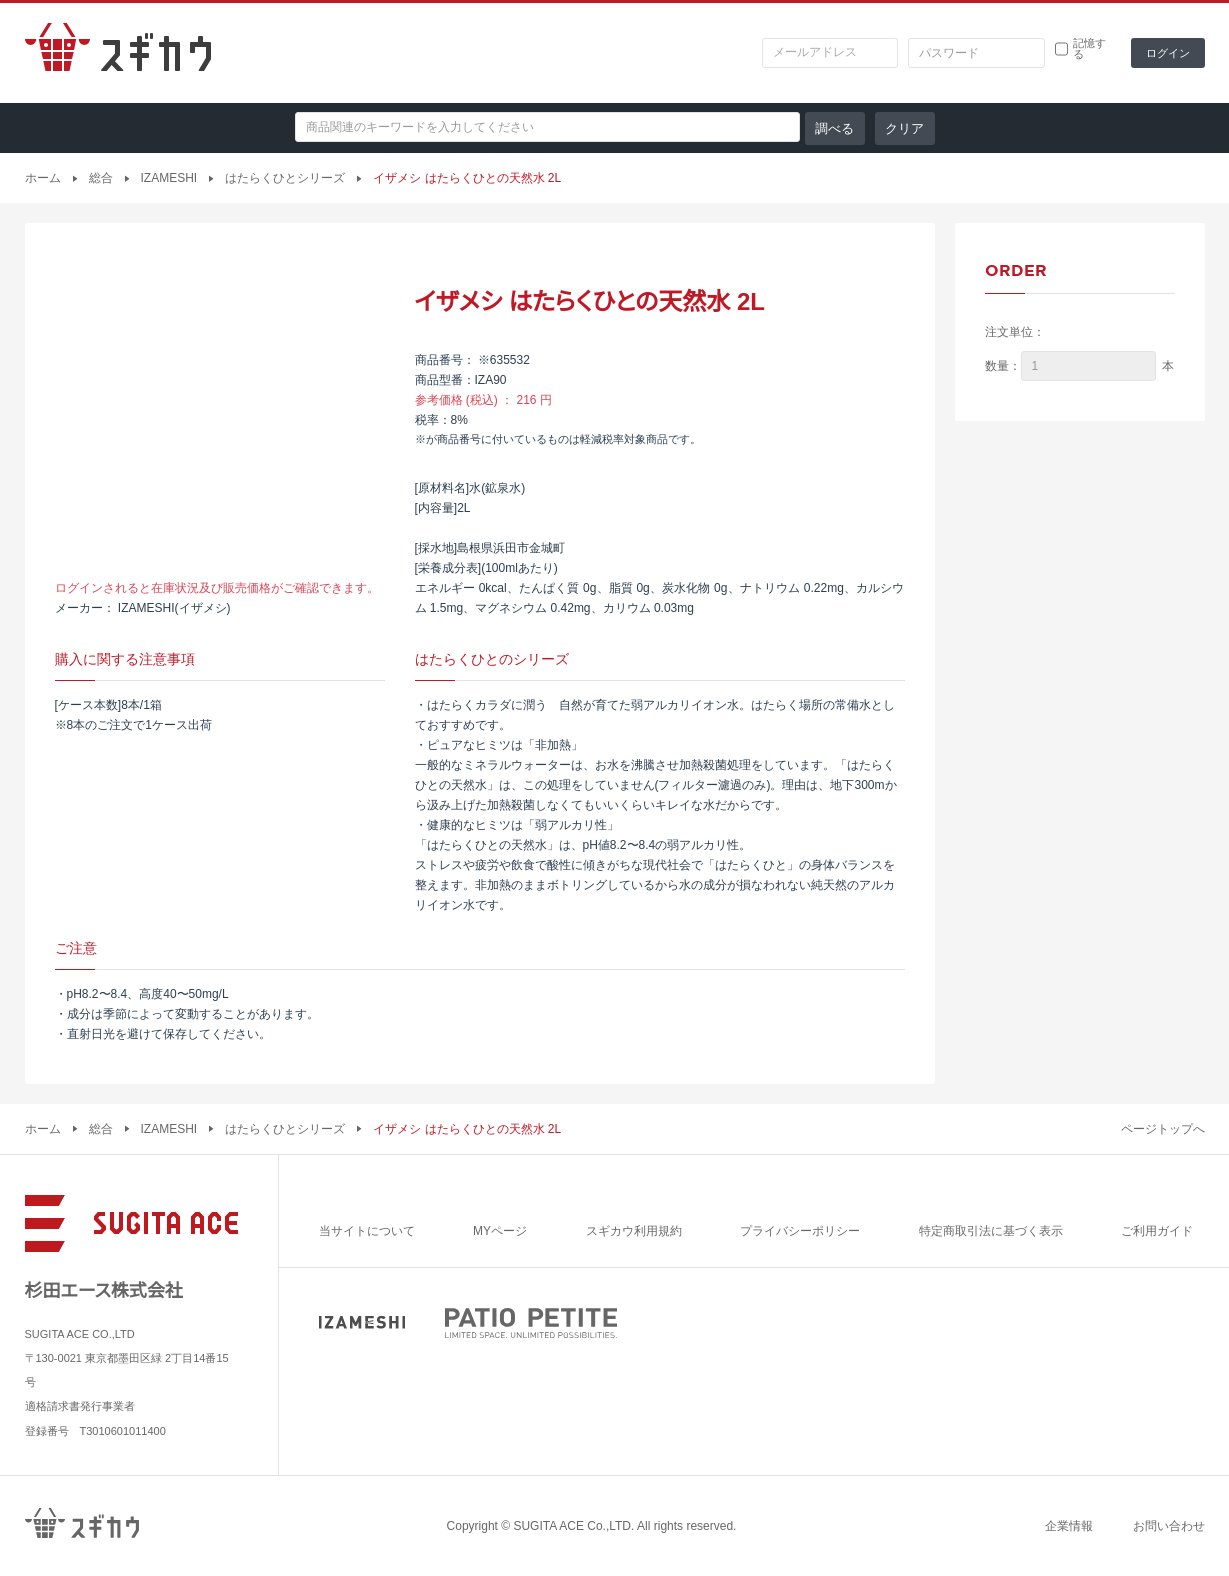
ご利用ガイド (1157, 1231)
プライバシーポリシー (800, 1231)
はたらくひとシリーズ (285, 178)
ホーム (43, 178)
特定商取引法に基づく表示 (991, 1231)
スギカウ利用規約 (634, 1231)
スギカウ (118, 53)
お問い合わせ (1169, 1526)
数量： (1003, 366)
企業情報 (1069, 1526)
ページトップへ (1163, 1129)
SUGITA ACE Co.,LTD (572, 1526)
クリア (904, 128)
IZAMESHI (169, 178)
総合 (101, 178)
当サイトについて (367, 1231)
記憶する (1089, 49)
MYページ (500, 1231)
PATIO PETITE (531, 1323)
